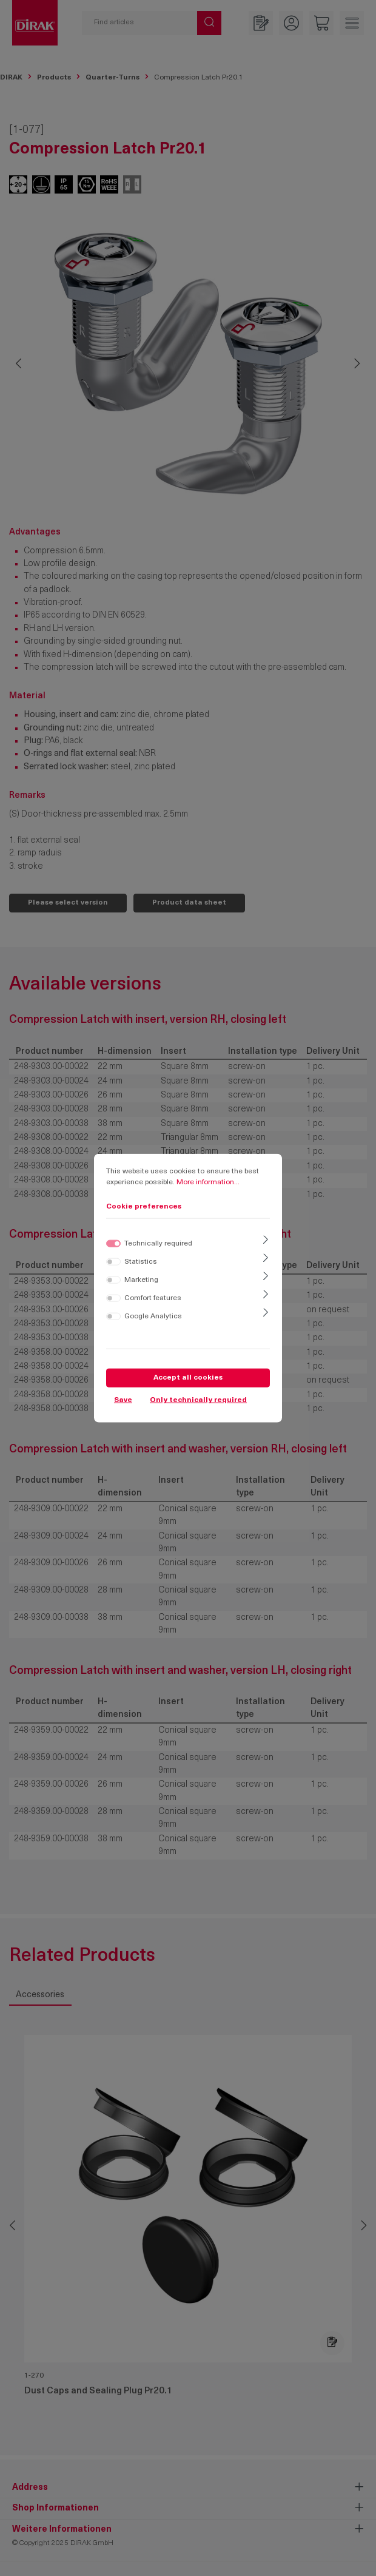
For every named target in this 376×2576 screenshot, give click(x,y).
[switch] (113, 1261)
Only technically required (198, 1400)
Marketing (141, 1279)
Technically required (158, 1243)
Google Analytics (153, 1316)
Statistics (140, 1261)
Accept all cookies (188, 1377)
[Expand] (265, 1240)
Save (123, 1400)
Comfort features (152, 1297)
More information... (208, 1182)
